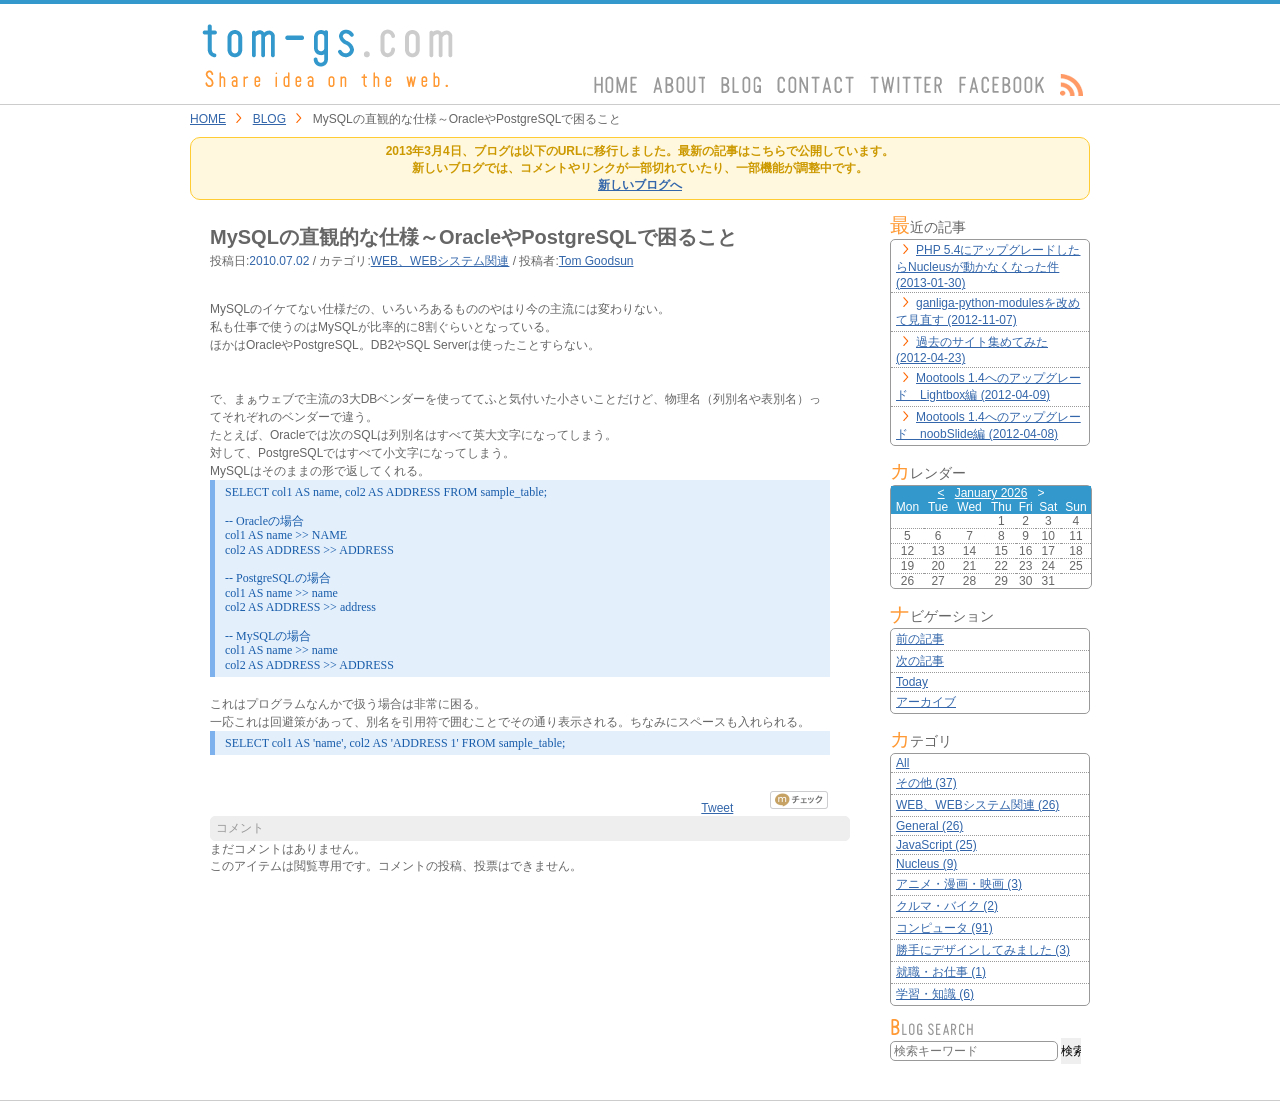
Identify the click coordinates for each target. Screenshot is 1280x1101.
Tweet (717, 808)
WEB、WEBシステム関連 (440, 261)
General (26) (929, 826)
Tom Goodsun (596, 261)
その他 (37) (926, 783)
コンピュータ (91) (944, 928)
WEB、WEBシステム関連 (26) (977, 805)
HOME (208, 119)
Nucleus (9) (926, 864)
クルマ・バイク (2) (947, 906)
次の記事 (920, 661)
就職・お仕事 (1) (941, 972)
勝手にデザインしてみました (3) (983, 950)
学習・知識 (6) (935, 994)
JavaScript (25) (936, 845)
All (902, 763)
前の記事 (920, 639)
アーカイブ (926, 702)
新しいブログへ (640, 185)
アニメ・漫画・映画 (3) (959, 884)
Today (912, 682)
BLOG (269, 119)
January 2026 (991, 493)
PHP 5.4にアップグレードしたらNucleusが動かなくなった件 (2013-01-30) (988, 266)
